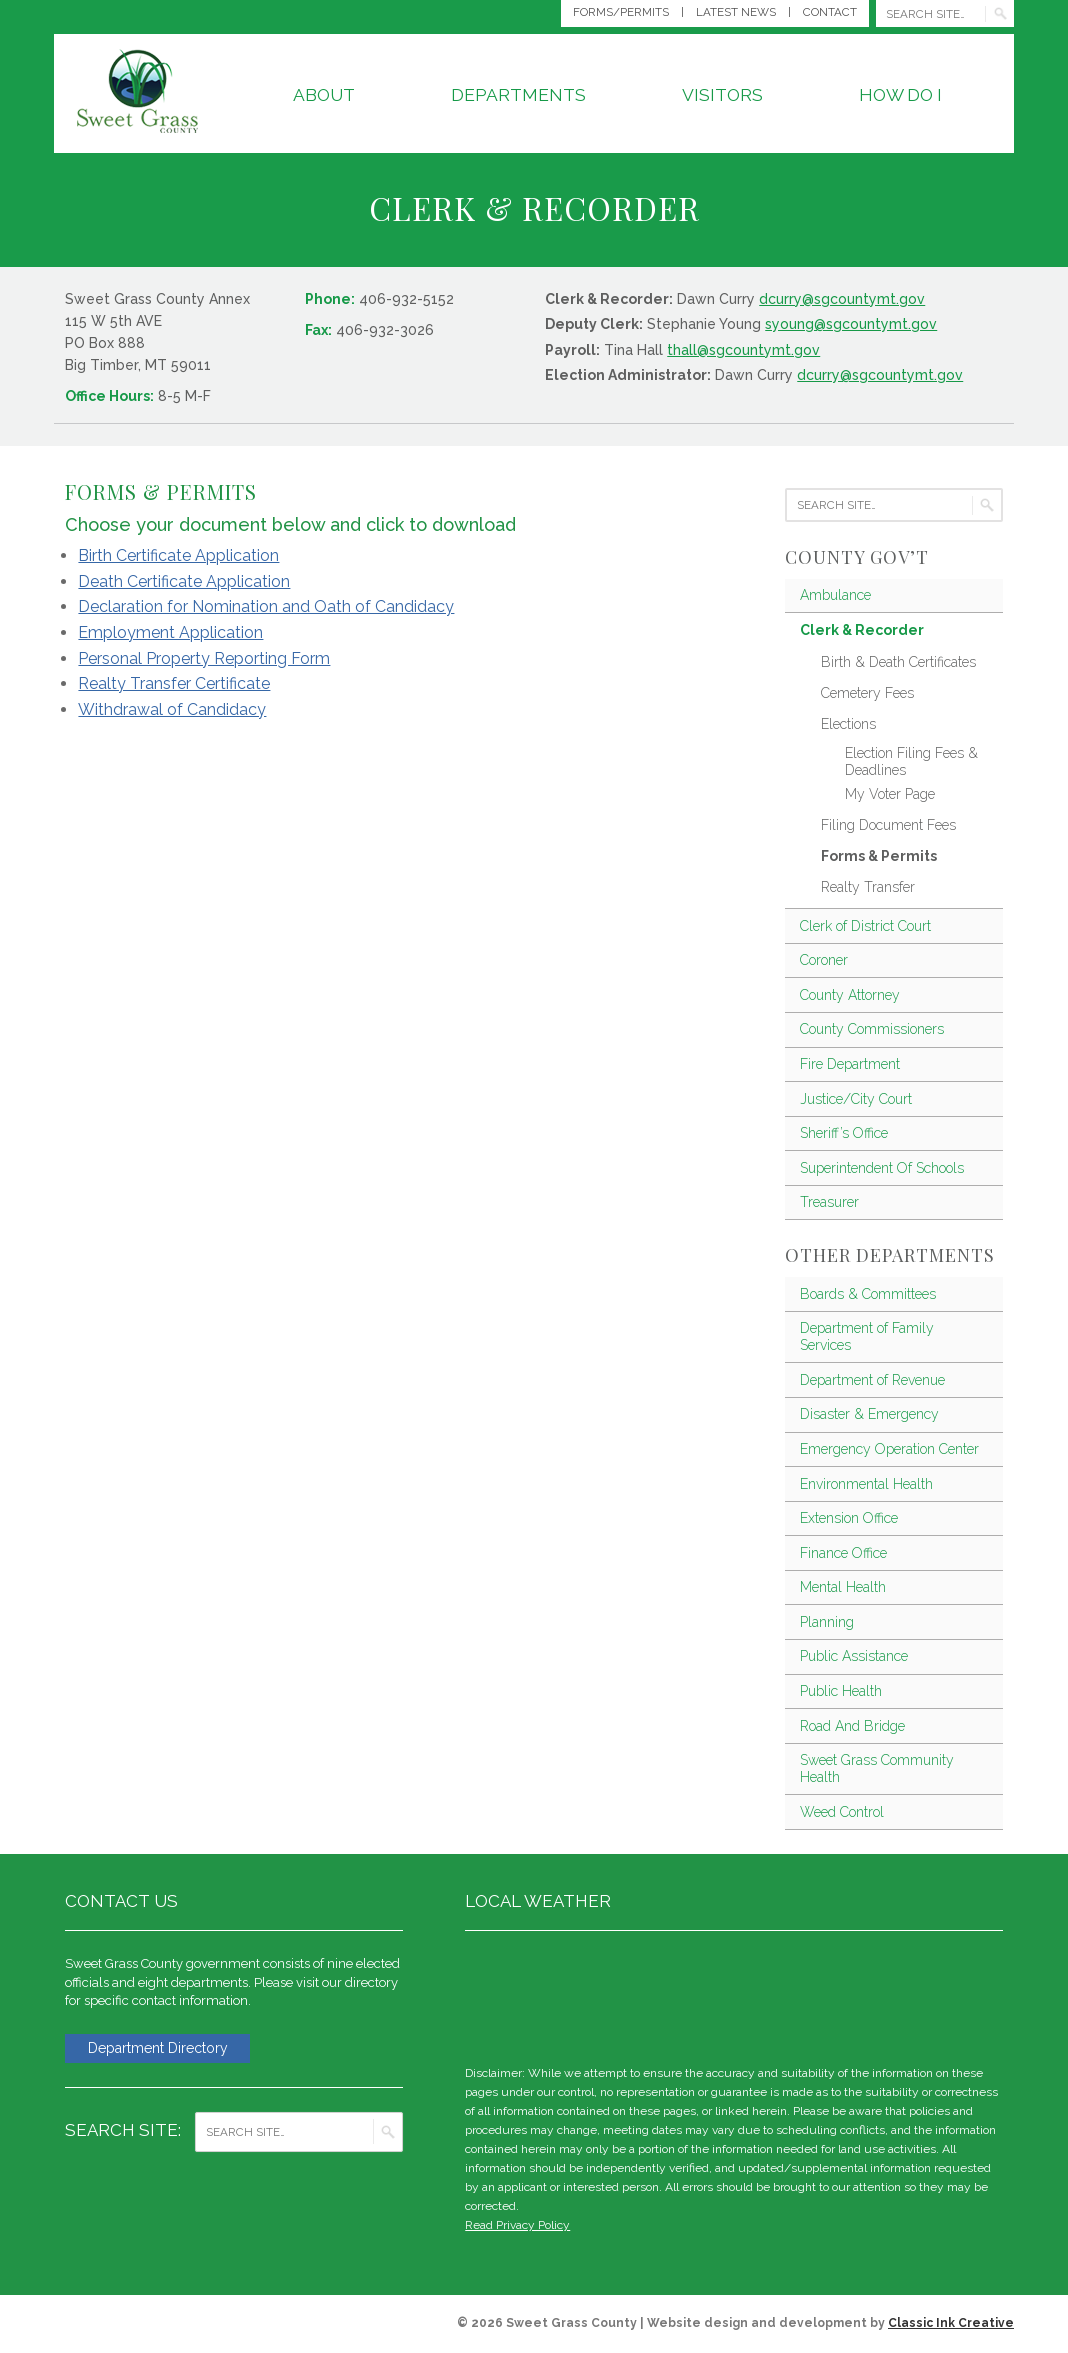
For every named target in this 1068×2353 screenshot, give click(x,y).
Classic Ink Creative (951, 2323)
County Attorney (850, 995)
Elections (848, 724)
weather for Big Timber (993, 1994)
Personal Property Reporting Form (204, 658)
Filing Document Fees (888, 825)
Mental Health (843, 1587)
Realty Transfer (868, 887)
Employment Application (170, 632)
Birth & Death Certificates (898, 662)
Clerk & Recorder (862, 630)
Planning (827, 1622)
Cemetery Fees (867, 693)
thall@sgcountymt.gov (743, 350)
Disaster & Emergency (869, 1414)
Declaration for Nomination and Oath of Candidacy (266, 606)
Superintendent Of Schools (882, 1168)
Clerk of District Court (865, 926)
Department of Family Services (867, 1336)
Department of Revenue (872, 1380)
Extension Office (849, 1518)
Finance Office (843, 1553)
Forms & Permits (879, 856)
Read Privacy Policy (517, 2225)
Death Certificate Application (184, 581)
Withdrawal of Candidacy (172, 709)
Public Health (841, 1691)
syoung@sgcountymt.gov (851, 324)
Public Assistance (854, 1656)
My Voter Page (890, 794)
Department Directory (166, 2049)
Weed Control (842, 1812)
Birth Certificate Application (178, 555)
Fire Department (850, 1064)
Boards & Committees (868, 1294)
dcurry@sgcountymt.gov (842, 299)
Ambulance (835, 595)
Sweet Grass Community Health (877, 1768)
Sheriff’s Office (844, 1133)
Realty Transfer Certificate (174, 683)
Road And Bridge (852, 1726)
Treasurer (829, 1202)
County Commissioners (872, 1029)
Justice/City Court (856, 1099)
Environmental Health (866, 1484)
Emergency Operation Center (889, 1449)
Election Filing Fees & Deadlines (911, 761)
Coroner (824, 960)
